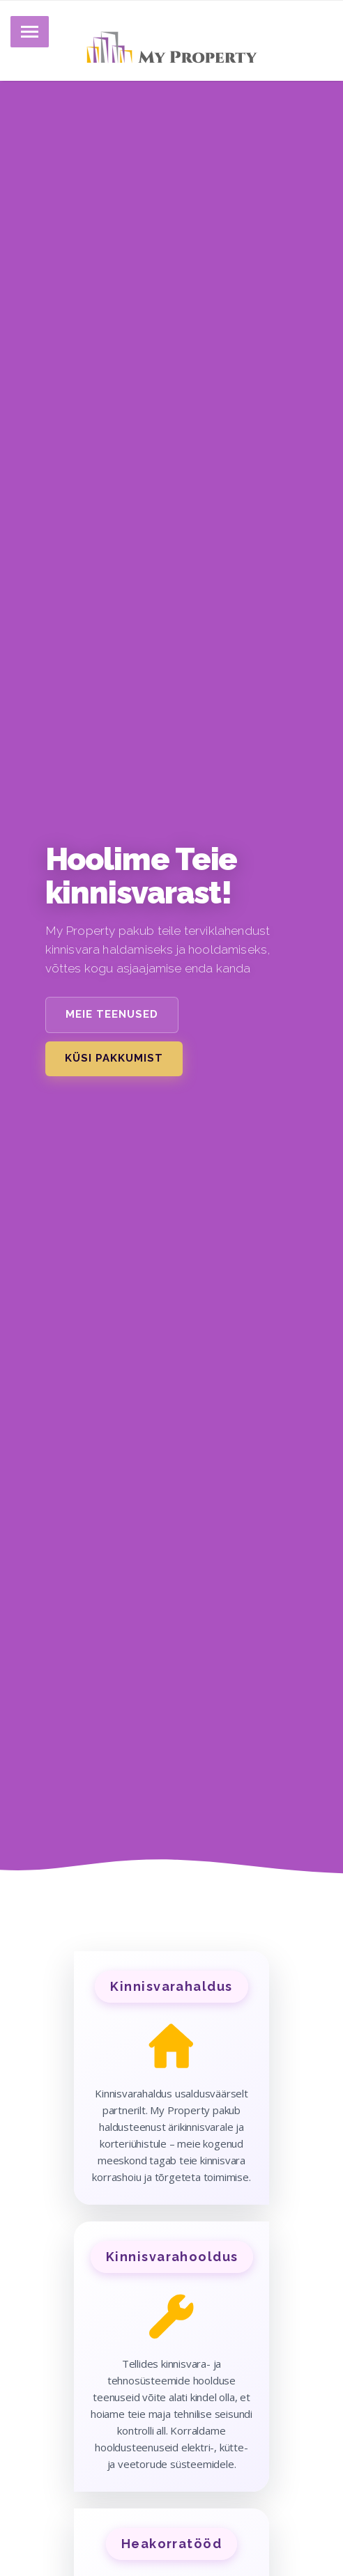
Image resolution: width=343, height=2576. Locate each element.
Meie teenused (112, 1014)
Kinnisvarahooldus (172, 2256)
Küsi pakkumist (114, 1058)
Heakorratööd (171, 2543)
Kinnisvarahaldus (171, 1986)
